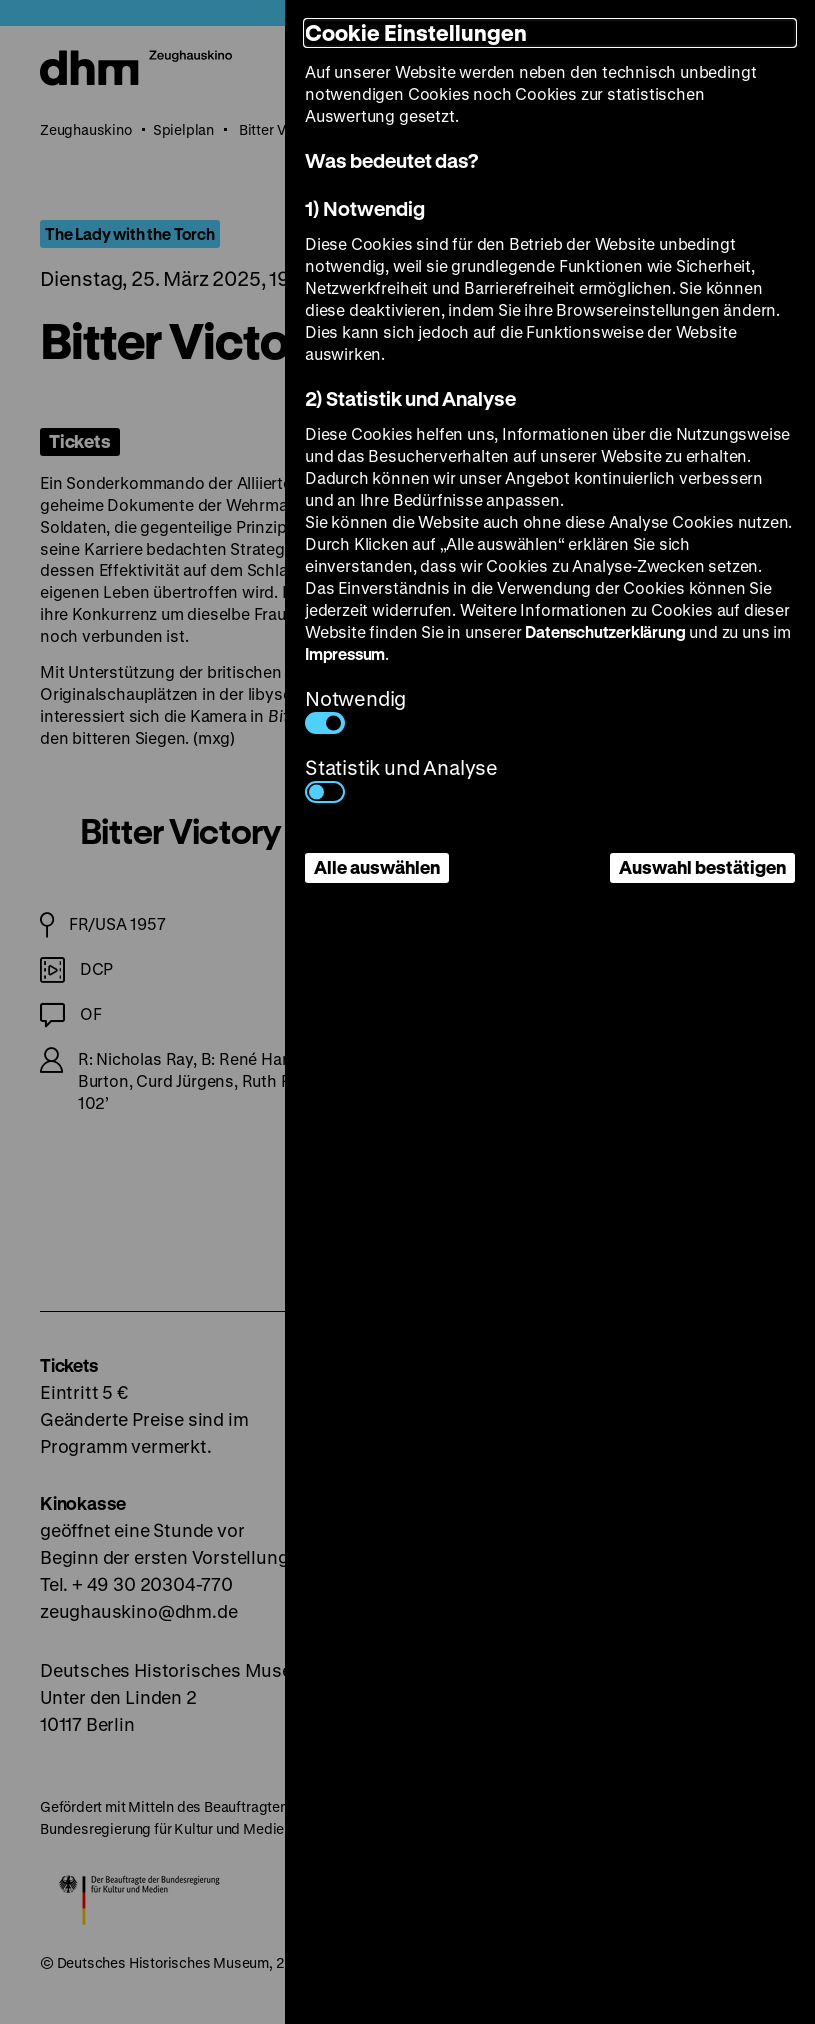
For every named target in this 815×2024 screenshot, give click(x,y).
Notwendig (355, 709)
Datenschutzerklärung (605, 631)
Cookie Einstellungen (416, 32)
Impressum (345, 653)
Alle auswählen (377, 867)
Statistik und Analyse (401, 778)
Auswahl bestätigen (702, 867)
